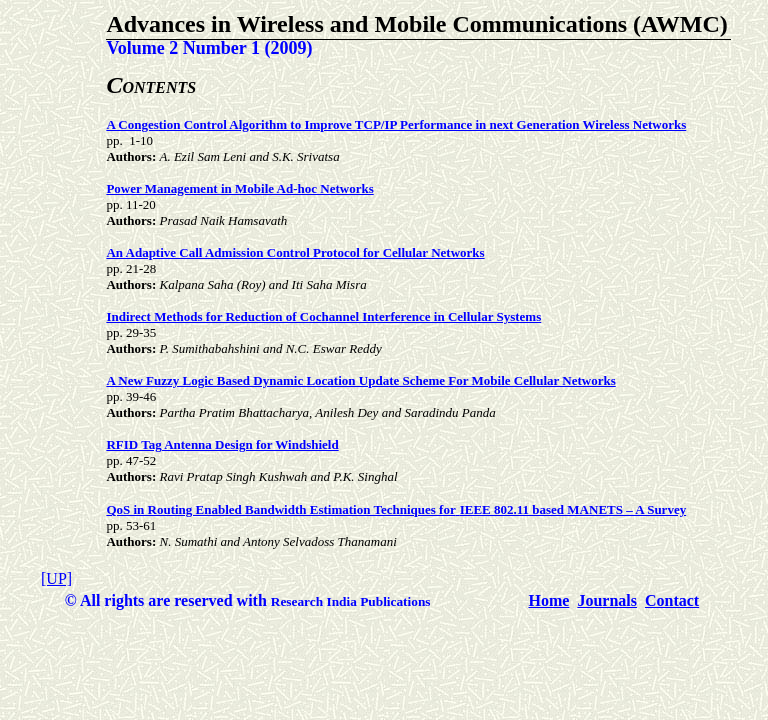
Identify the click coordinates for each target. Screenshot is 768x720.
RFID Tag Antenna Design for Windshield (222, 444)
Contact (672, 600)
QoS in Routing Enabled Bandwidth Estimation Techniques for (280, 509)
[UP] (56, 578)
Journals (607, 600)
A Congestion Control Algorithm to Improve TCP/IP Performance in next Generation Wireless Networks (396, 124)
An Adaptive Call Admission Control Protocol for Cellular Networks (295, 252)
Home (549, 600)
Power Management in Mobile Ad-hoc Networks (239, 188)
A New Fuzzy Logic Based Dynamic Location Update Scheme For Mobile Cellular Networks (360, 380)
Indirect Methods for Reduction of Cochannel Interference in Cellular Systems (323, 316)
